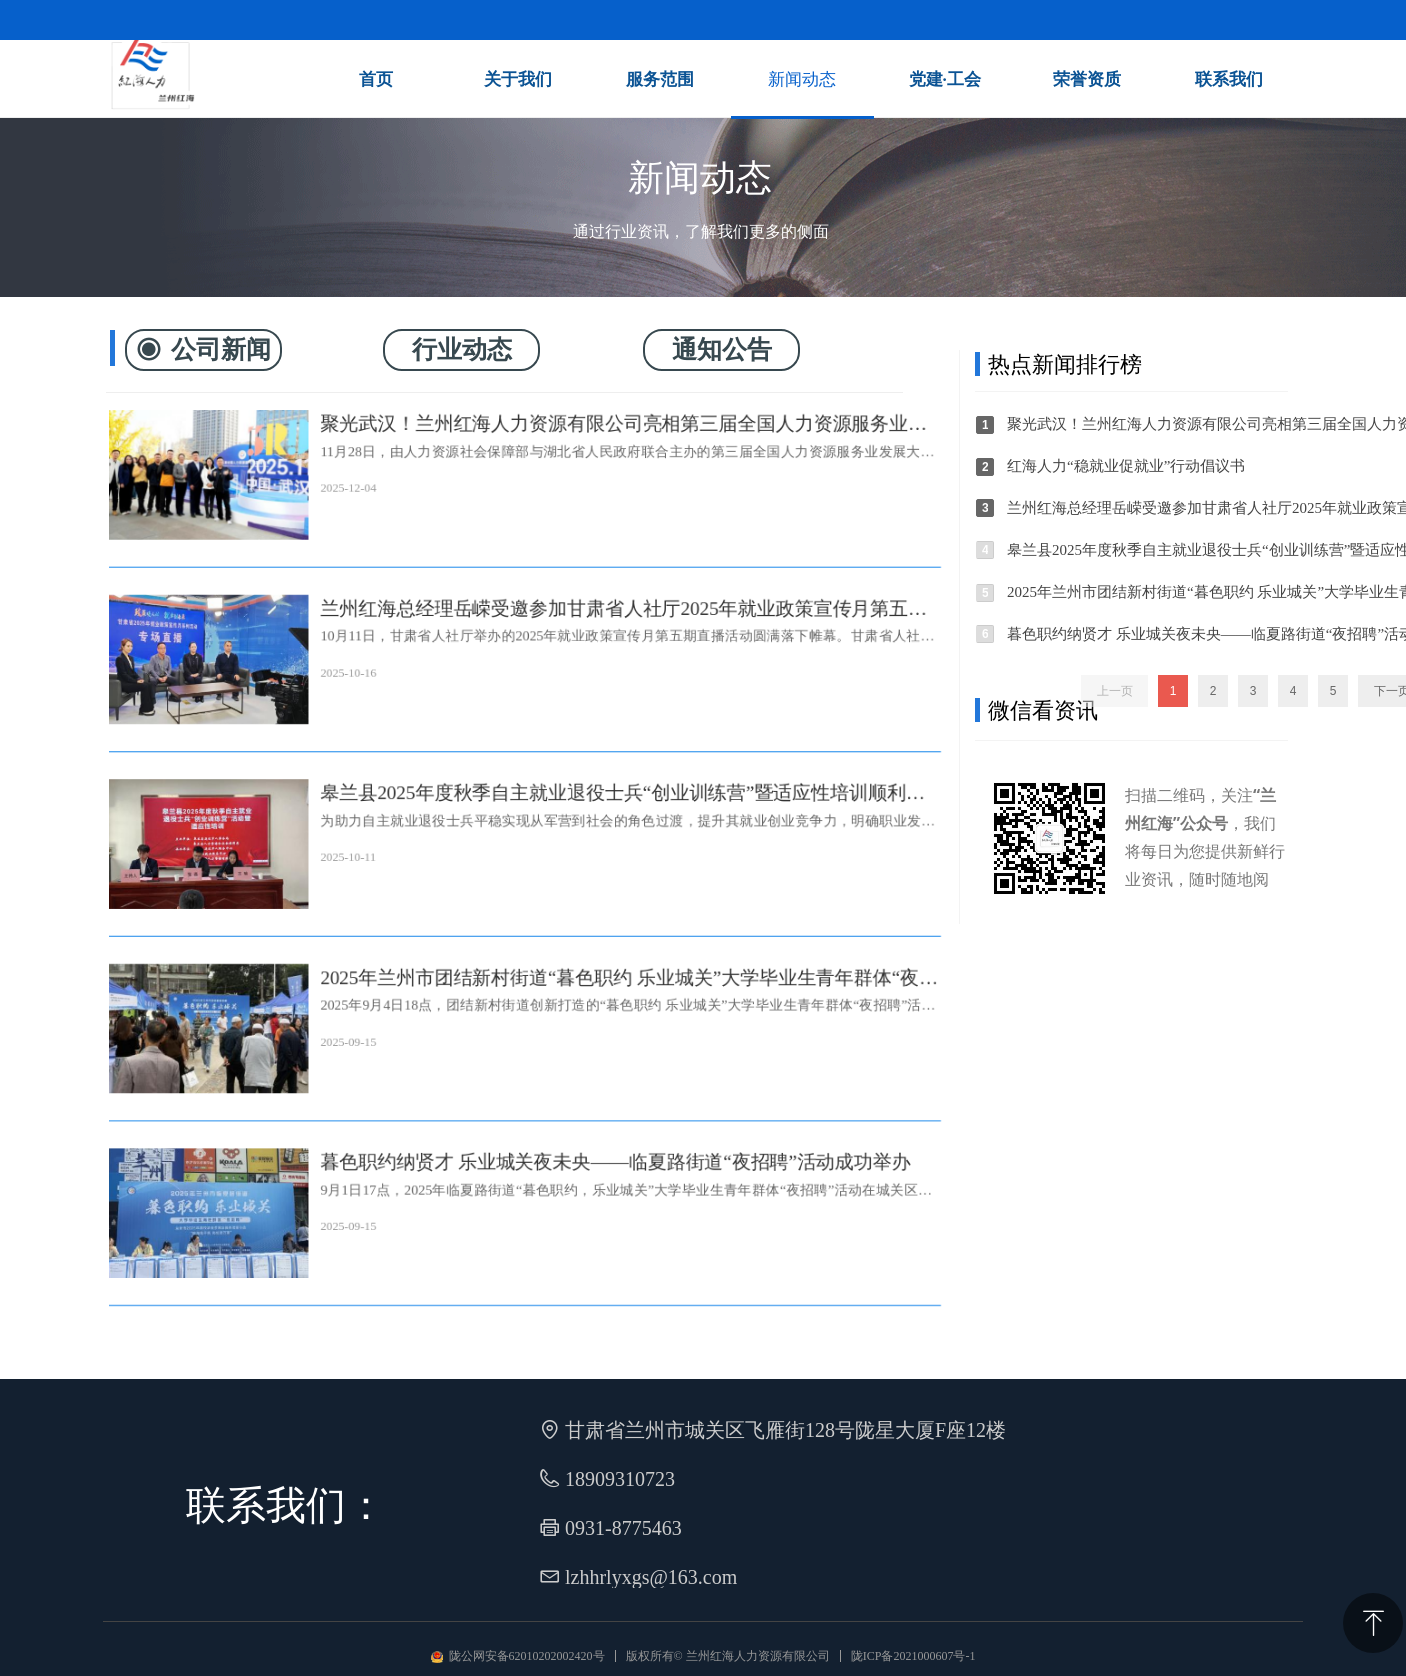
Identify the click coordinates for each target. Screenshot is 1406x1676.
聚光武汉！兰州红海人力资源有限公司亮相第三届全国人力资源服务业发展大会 (627, 412)
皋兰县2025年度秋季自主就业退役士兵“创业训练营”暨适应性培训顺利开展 (626, 792)
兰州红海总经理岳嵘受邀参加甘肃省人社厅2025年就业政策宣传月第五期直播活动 (627, 602)
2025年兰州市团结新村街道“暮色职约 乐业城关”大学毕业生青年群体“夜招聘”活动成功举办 (632, 982)
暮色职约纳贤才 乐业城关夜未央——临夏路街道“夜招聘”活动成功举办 (618, 1171)
